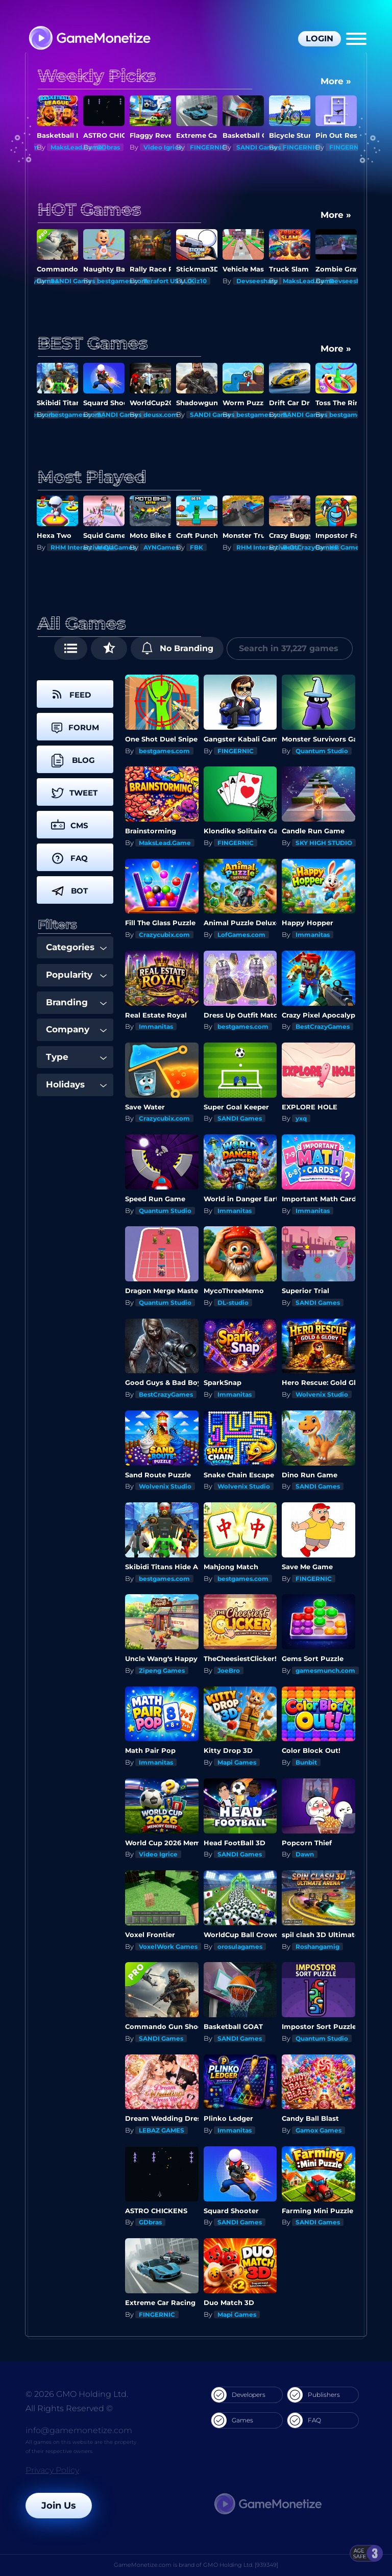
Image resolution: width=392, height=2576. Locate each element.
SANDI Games (258, 147)
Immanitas (313, 934)
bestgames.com (122, 281)
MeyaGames (116, 547)
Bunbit (306, 1762)
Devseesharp (257, 281)
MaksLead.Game (77, 147)
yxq (301, 1118)
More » (336, 81)
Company (76, 1029)
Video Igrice (162, 147)
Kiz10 (198, 281)
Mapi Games (236, 1762)
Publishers (313, 2394)
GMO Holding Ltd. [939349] (240, 2564)
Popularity (76, 975)
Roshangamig (317, 1946)
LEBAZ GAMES (161, 2130)
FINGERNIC (208, 147)
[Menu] (356, 39)
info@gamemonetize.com (79, 2430)
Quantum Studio (322, 751)
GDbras (108, 147)
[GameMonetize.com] (89, 39)
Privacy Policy (52, 2470)
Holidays (76, 1084)
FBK (196, 547)
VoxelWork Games (168, 1946)
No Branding (177, 648)
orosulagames (239, 1946)
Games (232, 2420)
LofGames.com (241, 934)
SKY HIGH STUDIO (324, 843)
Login (319, 38)
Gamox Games (318, 2130)
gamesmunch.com (325, 1670)
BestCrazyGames (310, 547)
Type (76, 1057)
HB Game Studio (355, 547)
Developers (238, 2394)
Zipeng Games (162, 1670)
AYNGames (161, 547)
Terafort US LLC (167, 281)
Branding (76, 1002)
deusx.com (207, 414)
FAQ (304, 2420)
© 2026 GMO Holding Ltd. (77, 2394)
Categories (76, 947)
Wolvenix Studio (322, 1394)
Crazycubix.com (164, 934)
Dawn (305, 1854)
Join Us (58, 2505)
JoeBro (228, 1670)
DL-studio (233, 1302)
